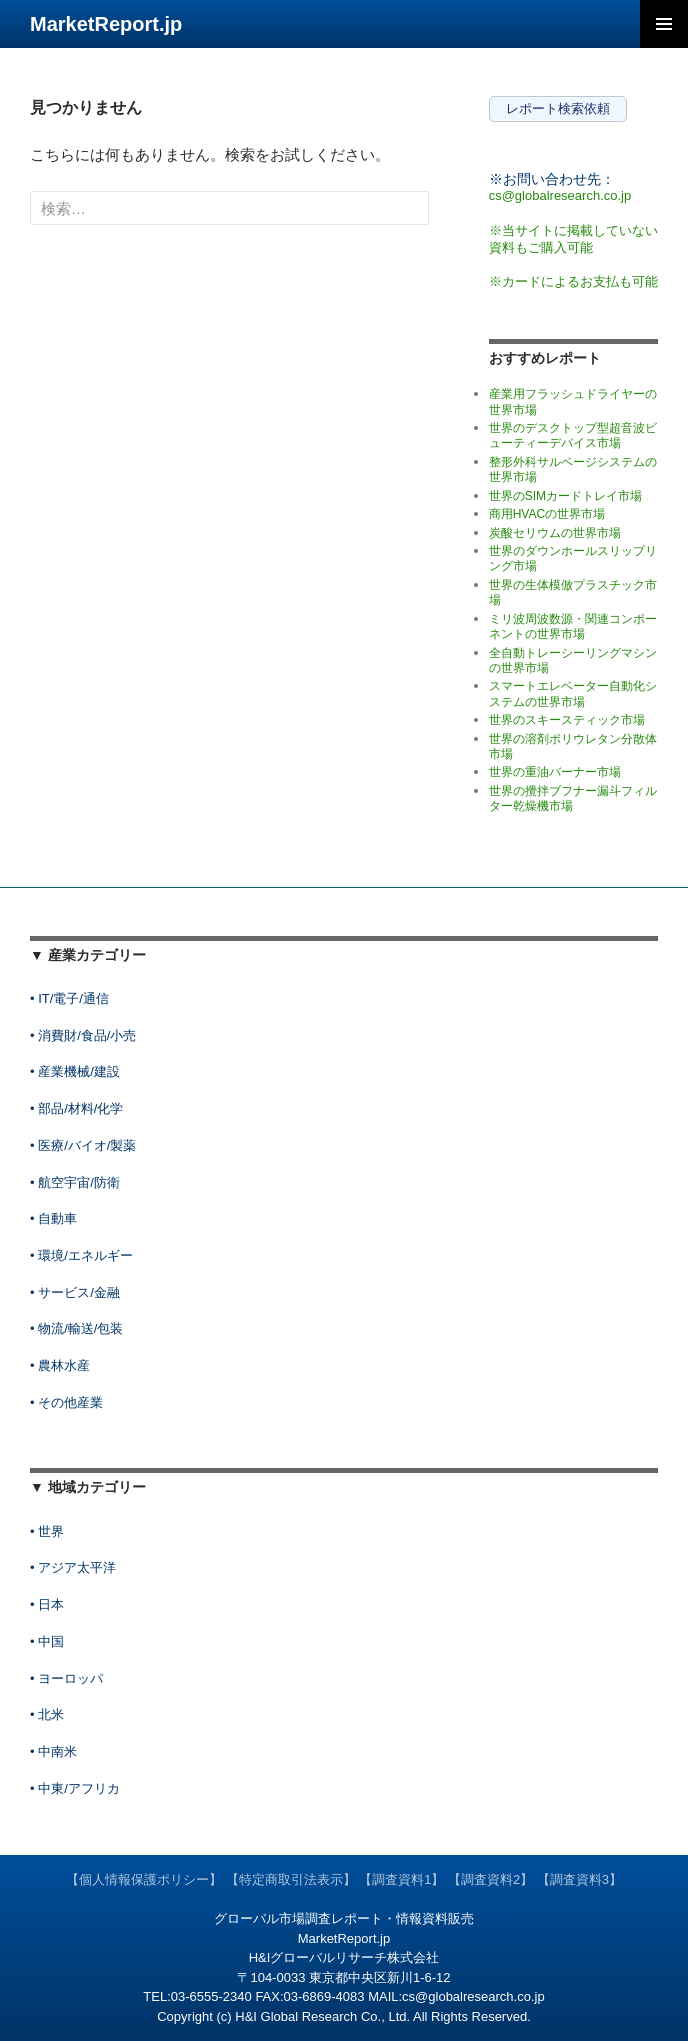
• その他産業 (66, 1402)
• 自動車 (53, 1218)
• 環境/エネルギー (81, 1255)
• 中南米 (53, 1751)
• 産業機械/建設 (75, 1071)
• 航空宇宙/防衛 (75, 1182)
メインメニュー (664, 24)
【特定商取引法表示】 (291, 1879)
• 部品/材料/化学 (76, 1108)
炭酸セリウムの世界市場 (555, 533)
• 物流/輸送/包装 (76, 1328)
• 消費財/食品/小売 (83, 1035)
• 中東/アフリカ (75, 1788)
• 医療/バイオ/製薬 (83, 1145)
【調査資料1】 (401, 1879)
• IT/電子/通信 (69, 998)
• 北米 (47, 1714)
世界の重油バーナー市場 (555, 772)
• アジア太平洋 (73, 1567)
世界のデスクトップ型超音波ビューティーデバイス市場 (573, 435)
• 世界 (47, 1531)
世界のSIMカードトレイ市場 (565, 496)
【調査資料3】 (579, 1879)
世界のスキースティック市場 (567, 720)
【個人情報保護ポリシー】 (144, 1879)
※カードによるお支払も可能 (573, 281)
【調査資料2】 (490, 1879)
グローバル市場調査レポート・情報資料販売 (344, 1918)
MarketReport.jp (106, 24)
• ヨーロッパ (66, 1678)
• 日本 (47, 1604)
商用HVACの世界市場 (547, 514)
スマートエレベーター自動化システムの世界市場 (573, 693)
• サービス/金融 (75, 1292)
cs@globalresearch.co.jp (560, 195)
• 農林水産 (60, 1365)
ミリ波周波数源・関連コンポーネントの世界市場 (573, 626)
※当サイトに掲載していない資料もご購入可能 (573, 239)
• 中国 (47, 1641)
